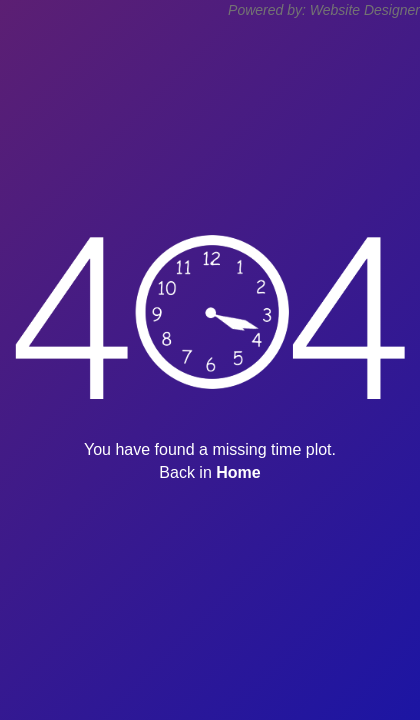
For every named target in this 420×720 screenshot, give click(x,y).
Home (238, 472)
